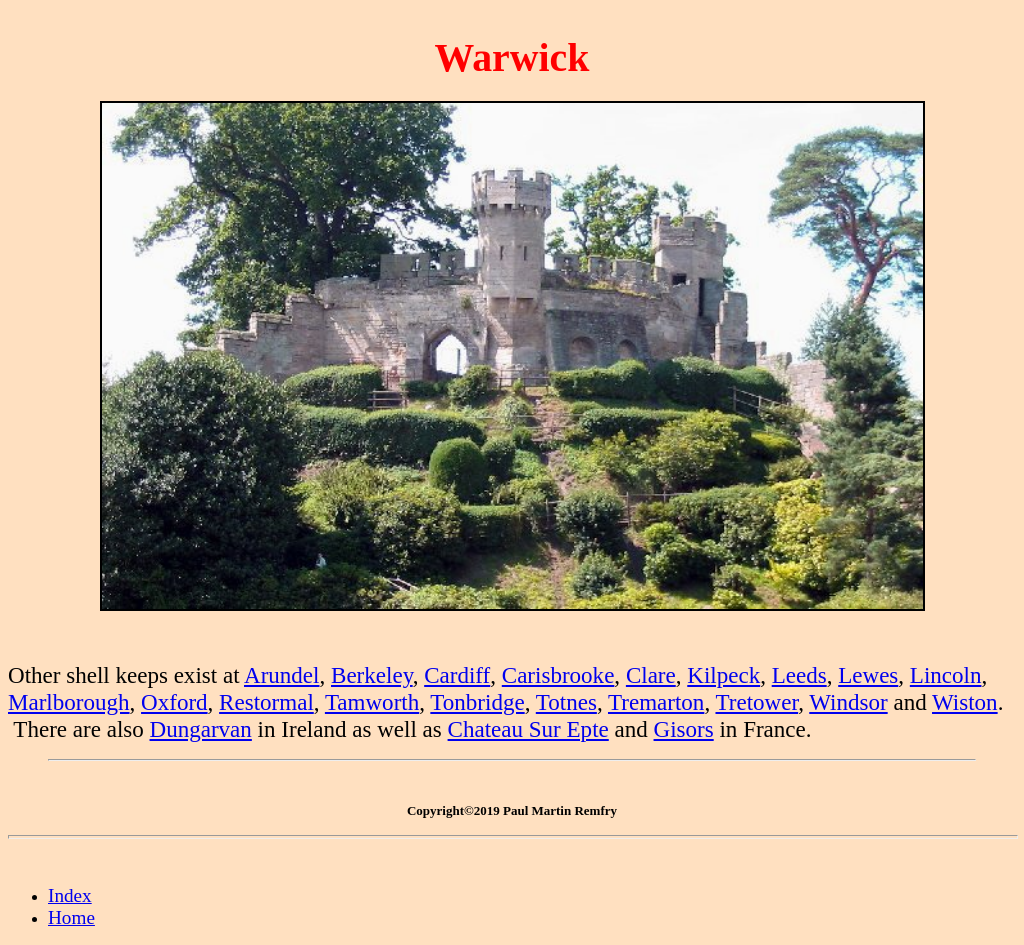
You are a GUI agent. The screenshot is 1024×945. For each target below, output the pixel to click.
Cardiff (457, 675)
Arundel (281, 675)
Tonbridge (477, 702)
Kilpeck (723, 675)
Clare (651, 675)
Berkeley (372, 675)
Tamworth (372, 702)
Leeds (799, 675)
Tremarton (656, 702)
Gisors (684, 729)
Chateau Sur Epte (528, 729)
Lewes (868, 675)
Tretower (756, 702)
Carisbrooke (558, 675)
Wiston (965, 702)
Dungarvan (201, 729)
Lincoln (946, 675)
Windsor (848, 702)
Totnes (566, 702)
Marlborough (69, 702)
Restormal (266, 702)
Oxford (174, 702)
